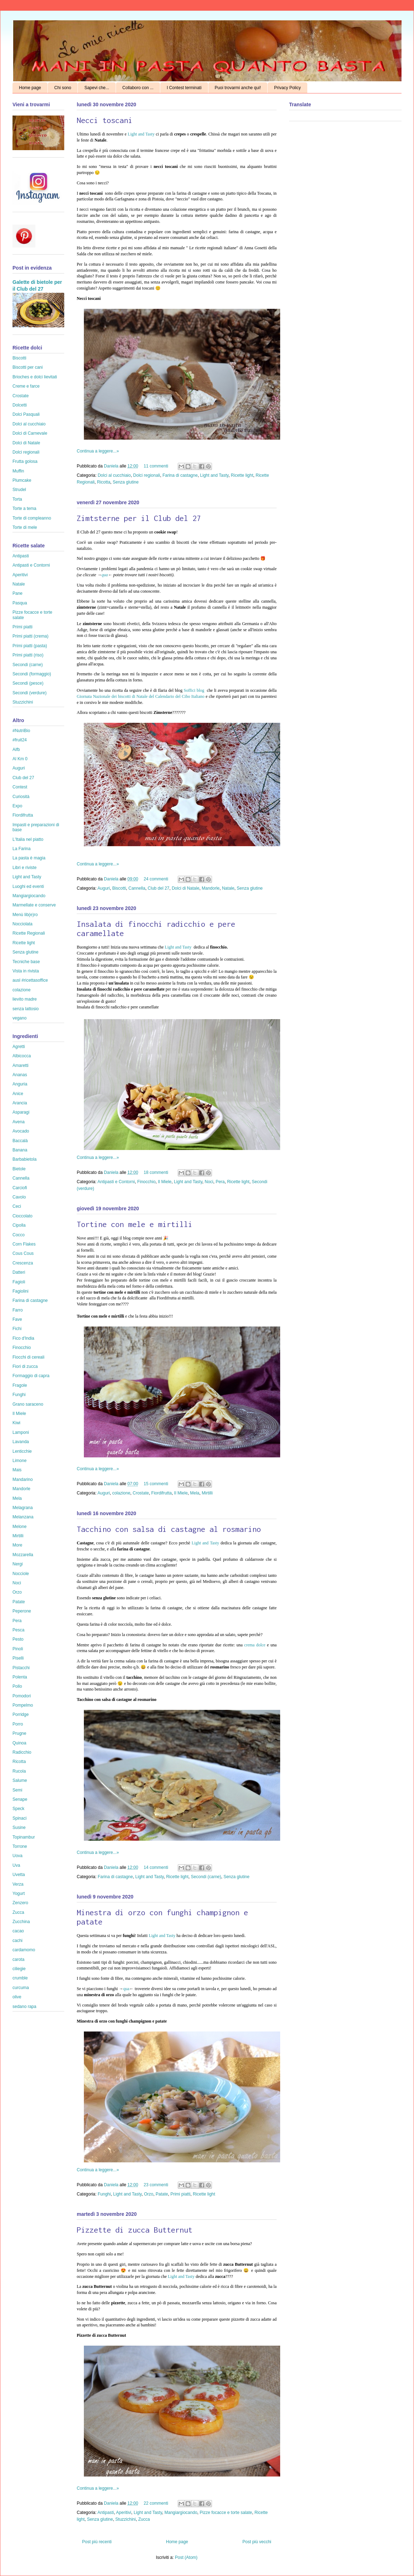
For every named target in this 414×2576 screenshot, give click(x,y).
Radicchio (21, 1752)
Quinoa (19, 1743)
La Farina (21, 848)
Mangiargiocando (181, 2512)
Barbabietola (24, 1159)
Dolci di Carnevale (29, 433)
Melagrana (22, 1507)
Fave (17, 1319)
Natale (228, 888)
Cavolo (19, 1197)
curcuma (20, 1987)
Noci (209, 1181)
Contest (19, 786)
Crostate (141, 1493)
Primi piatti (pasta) (29, 645)
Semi (17, 1790)
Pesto (18, 1639)
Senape (19, 1799)
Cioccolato (22, 1215)
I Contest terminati (184, 87)
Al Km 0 (19, 758)
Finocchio (146, 1181)
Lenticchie (22, 1451)
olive (16, 1996)
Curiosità (20, 796)
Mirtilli (207, 1493)
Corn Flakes (24, 1244)
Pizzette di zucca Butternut (134, 2229)
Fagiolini (20, 1291)
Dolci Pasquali (26, 414)
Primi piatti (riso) (28, 655)
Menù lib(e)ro (25, 914)
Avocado (20, 1131)
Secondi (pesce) (28, 683)
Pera (220, 1181)
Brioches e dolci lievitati (34, 376)
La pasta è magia (28, 857)
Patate (162, 2194)
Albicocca (21, 1055)
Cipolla (19, 1225)
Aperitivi (123, 2512)
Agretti (18, 1046)
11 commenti (155, 466)
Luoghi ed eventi (28, 886)
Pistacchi (21, 1667)
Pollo (17, 1686)
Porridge (20, 1714)
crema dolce (255, 1644)
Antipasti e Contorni (116, 1181)
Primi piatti (180, 2194)
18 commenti (155, 1172)
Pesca (18, 1629)
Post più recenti (97, 2541)
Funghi (104, 2194)
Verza (18, 1884)
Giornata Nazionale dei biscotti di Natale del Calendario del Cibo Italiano (141, 696)
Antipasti (105, 2512)
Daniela (112, 466)
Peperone (21, 1611)
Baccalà (20, 1140)
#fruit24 (19, 739)
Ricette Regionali (28, 933)
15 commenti (155, 1483)
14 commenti (155, 1867)
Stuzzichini (125, 2519)
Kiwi (16, 1422)
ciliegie (19, 1968)
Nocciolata (22, 923)
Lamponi (20, 1432)
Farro (17, 1310)
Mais (16, 1469)
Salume (19, 1780)
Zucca (144, 2519)
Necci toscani (104, 120)
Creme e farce (26, 386)
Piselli (18, 1658)
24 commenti (155, 878)
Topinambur (23, 1837)
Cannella (136, 888)
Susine (19, 1827)
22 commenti (155, 2503)
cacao (18, 1930)
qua (104, 574)
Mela (195, 1493)
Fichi (16, 1328)
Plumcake (21, 480)
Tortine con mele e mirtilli (134, 1224)
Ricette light (242, 475)
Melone (19, 1526)
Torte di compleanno (31, 518)
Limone (19, 1460)
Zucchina (21, 1921)
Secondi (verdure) (29, 692)
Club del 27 (159, 888)
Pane (17, 593)
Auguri (103, 888)
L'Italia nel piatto (27, 839)
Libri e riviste (24, 867)
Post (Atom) (186, 2557)
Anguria (19, 1084)
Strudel (19, 489)
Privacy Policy (287, 87)
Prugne (19, 1733)
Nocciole (20, 1573)
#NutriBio (21, 730)
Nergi (17, 1564)
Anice (17, 1093)
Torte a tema (24, 508)
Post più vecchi (256, 2541)
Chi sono (62, 87)
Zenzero (20, 1902)
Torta (17, 499)
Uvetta (18, 1874)
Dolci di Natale (185, 888)
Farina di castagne (180, 475)
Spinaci (19, 1818)
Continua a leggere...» (98, 451)
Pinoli (17, 1648)
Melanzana (23, 1516)
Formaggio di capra (30, 1375)
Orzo (148, 2194)
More (17, 1545)
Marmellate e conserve (34, 905)
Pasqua (19, 602)
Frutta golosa (24, 461)
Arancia (19, 1102)
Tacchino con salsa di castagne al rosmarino (169, 1529)
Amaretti (20, 1065)
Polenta (19, 1677)
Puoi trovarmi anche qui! (238, 87)
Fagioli (18, 1281)
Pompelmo (22, 1705)
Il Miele (164, 1181)
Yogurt (18, 1893)
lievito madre (24, 999)
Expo (17, 805)
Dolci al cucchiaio (114, 475)
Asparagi (20, 1112)
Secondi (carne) (206, 1876)
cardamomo (23, 1949)
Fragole (19, 1385)
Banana (19, 1150)
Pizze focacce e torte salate (226, 2512)
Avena (18, 1121)
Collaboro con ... (137, 87)
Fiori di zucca (25, 1366)
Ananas (19, 1074)
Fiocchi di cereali (28, 1357)
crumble (20, 1978)
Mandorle (210, 888)
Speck (18, 1808)
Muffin (18, 471)
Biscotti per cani (27, 367)
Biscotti (119, 888)
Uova (17, 1855)
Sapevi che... (96, 87)
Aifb (16, 749)
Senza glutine (126, 482)
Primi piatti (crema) (30, 636)
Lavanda (20, 1441)
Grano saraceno (27, 1404)
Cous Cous (23, 1253)
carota (18, 1959)
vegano (19, 1018)
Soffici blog (195, 690)
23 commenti (155, 2184)
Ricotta (103, 482)
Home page (30, 87)
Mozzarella (22, 1554)
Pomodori (21, 1695)
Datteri (18, 1272)
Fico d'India (23, 1338)
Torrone (19, 1846)
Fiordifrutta (161, 1493)
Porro (17, 1724)
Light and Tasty (142, 134)
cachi (17, 1940)
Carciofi (19, 1187)
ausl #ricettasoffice (30, 980)
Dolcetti (19, 405)
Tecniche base (26, 961)
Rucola (19, 1771)
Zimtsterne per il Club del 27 (139, 518)
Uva (16, 1865)
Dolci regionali (146, 475)
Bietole (19, 1168)
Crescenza (22, 1263)
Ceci (16, 1206)
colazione (121, 1493)
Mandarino (22, 1479)
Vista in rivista (25, 970)
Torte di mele (24, 527)
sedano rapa (24, 2006)
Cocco (18, 1234)
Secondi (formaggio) (31, 673)
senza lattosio (25, 1008)
